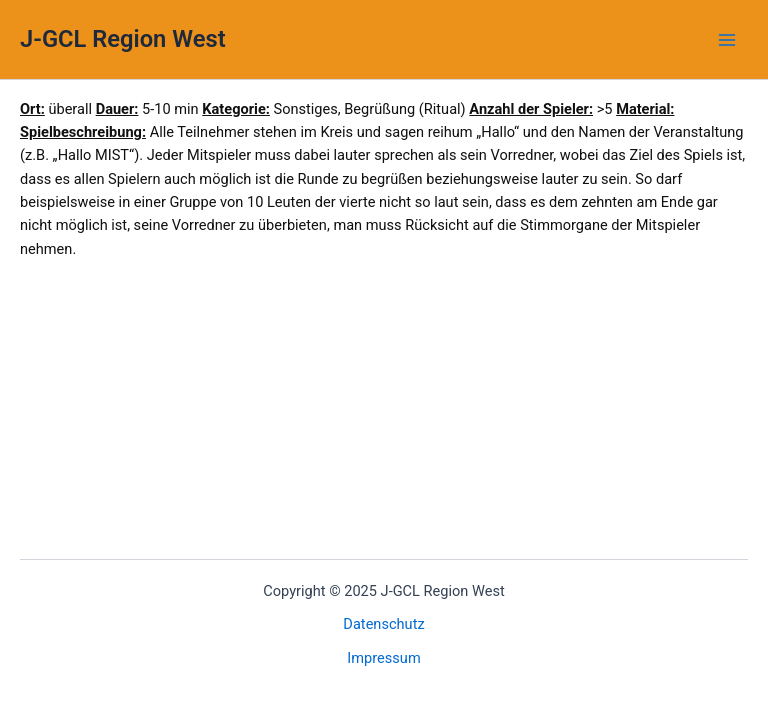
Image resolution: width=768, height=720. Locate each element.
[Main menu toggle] (727, 40)
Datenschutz (383, 624)
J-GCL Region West (123, 39)
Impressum (383, 658)
